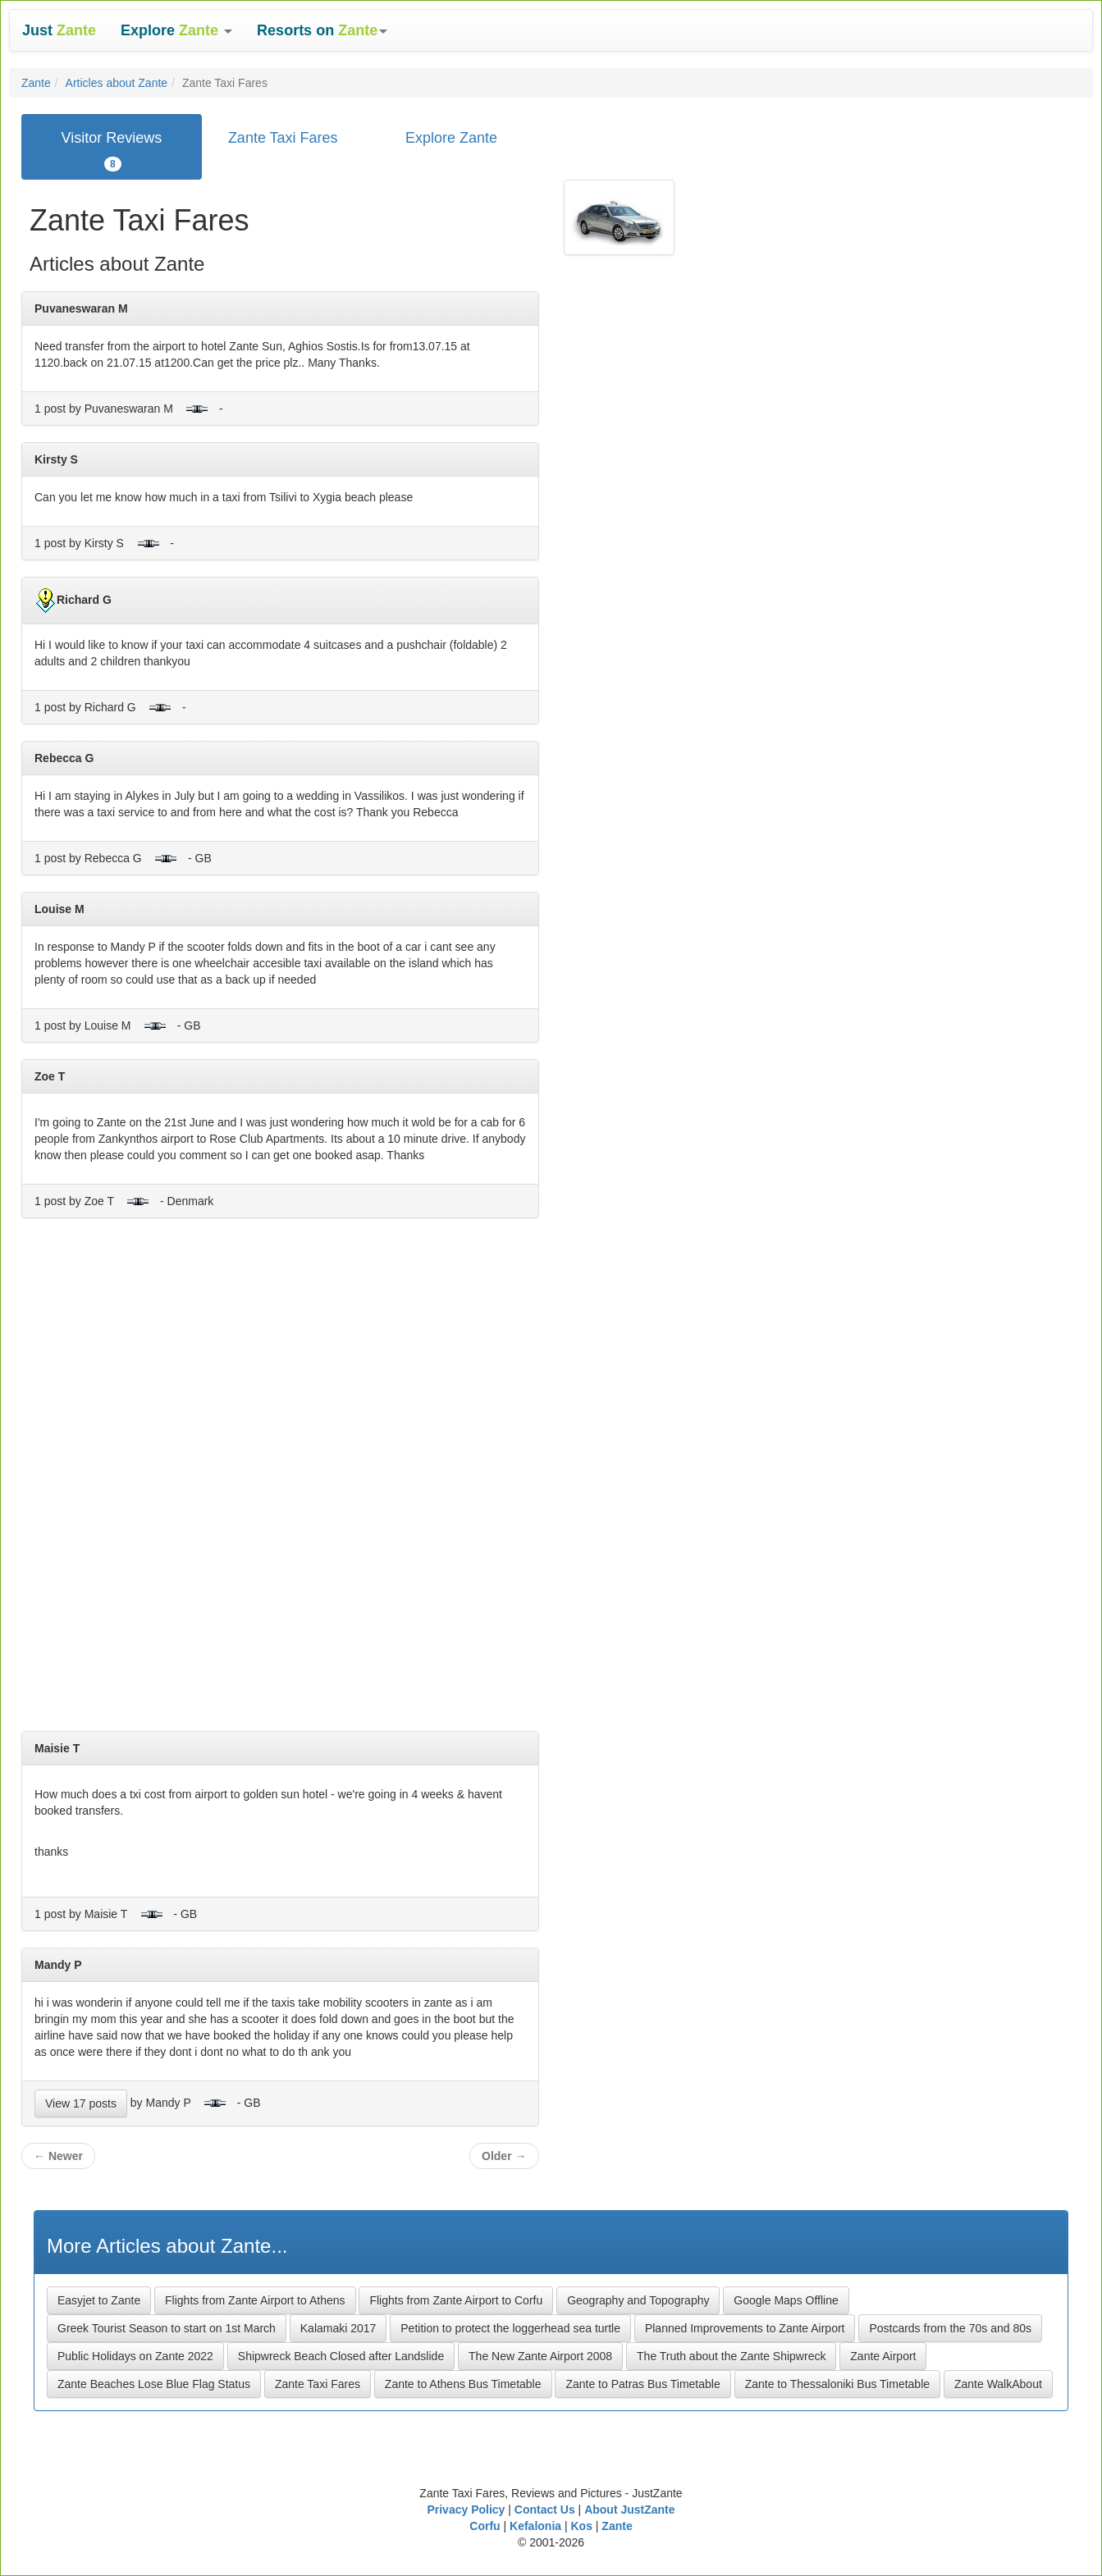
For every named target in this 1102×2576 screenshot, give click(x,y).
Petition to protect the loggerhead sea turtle (510, 2328)
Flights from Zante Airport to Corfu (455, 2300)
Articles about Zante (117, 82)
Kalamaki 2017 (338, 2328)
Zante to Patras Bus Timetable (642, 2384)
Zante (36, 82)
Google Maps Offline (786, 2300)
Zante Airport (883, 2356)
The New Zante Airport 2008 (540, 2356)
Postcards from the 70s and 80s (950, 2328)
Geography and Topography (638, 2300)
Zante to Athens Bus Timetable (463, 2384)
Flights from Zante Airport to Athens (255, 2300)
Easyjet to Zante (98, 2300)
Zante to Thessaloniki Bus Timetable (837, 2384)
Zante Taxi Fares (317, 2384)
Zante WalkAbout (998, 2384)
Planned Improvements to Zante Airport (745, 2328)
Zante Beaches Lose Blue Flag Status (153, 2384)
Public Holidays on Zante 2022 (135, 2356)
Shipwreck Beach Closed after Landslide (341, 2356)
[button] (176, 30)
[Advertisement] (280, 1481)
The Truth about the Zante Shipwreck (731, 2356)
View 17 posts (81, 2103)
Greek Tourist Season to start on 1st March (166, 2328)
